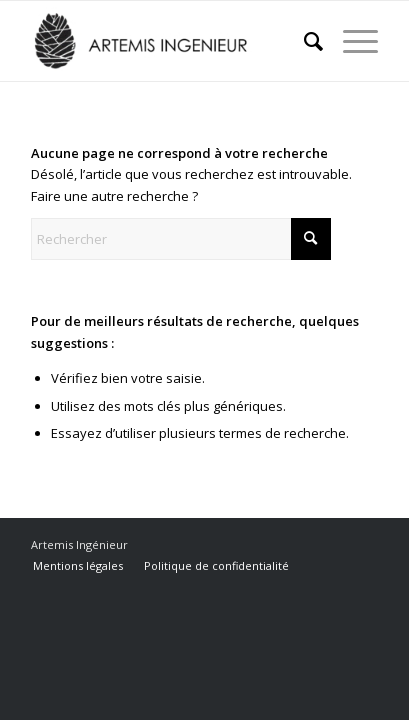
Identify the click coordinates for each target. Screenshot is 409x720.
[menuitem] (303, 41)
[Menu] (350, 41)
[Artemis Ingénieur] (170, 41)
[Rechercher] (303, 41)
